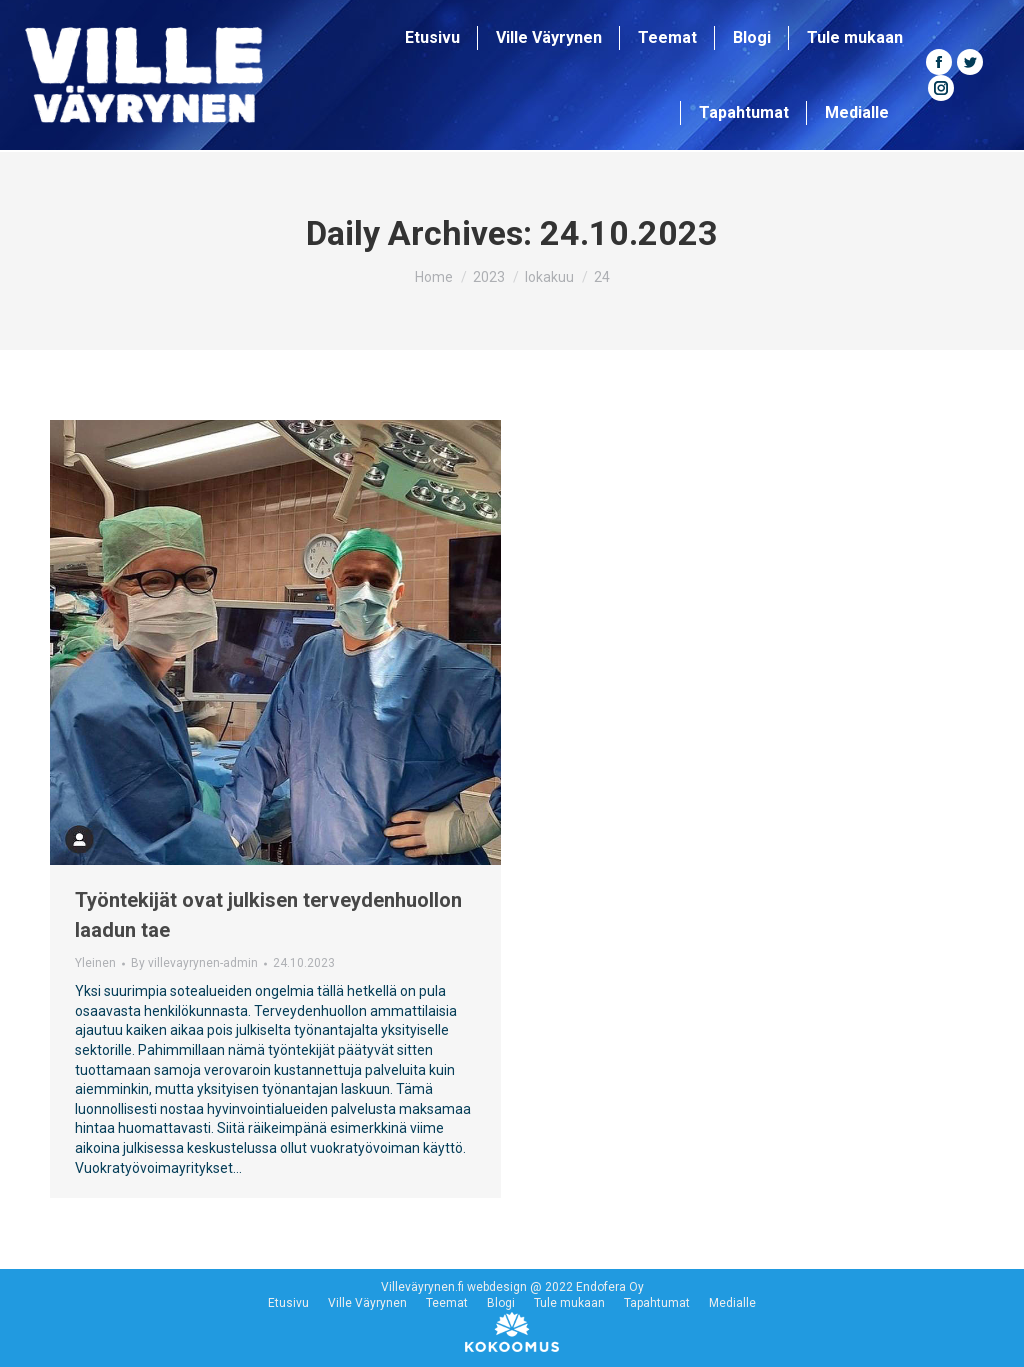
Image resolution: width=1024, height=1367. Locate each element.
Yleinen (95, 963)
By (194, 963)
